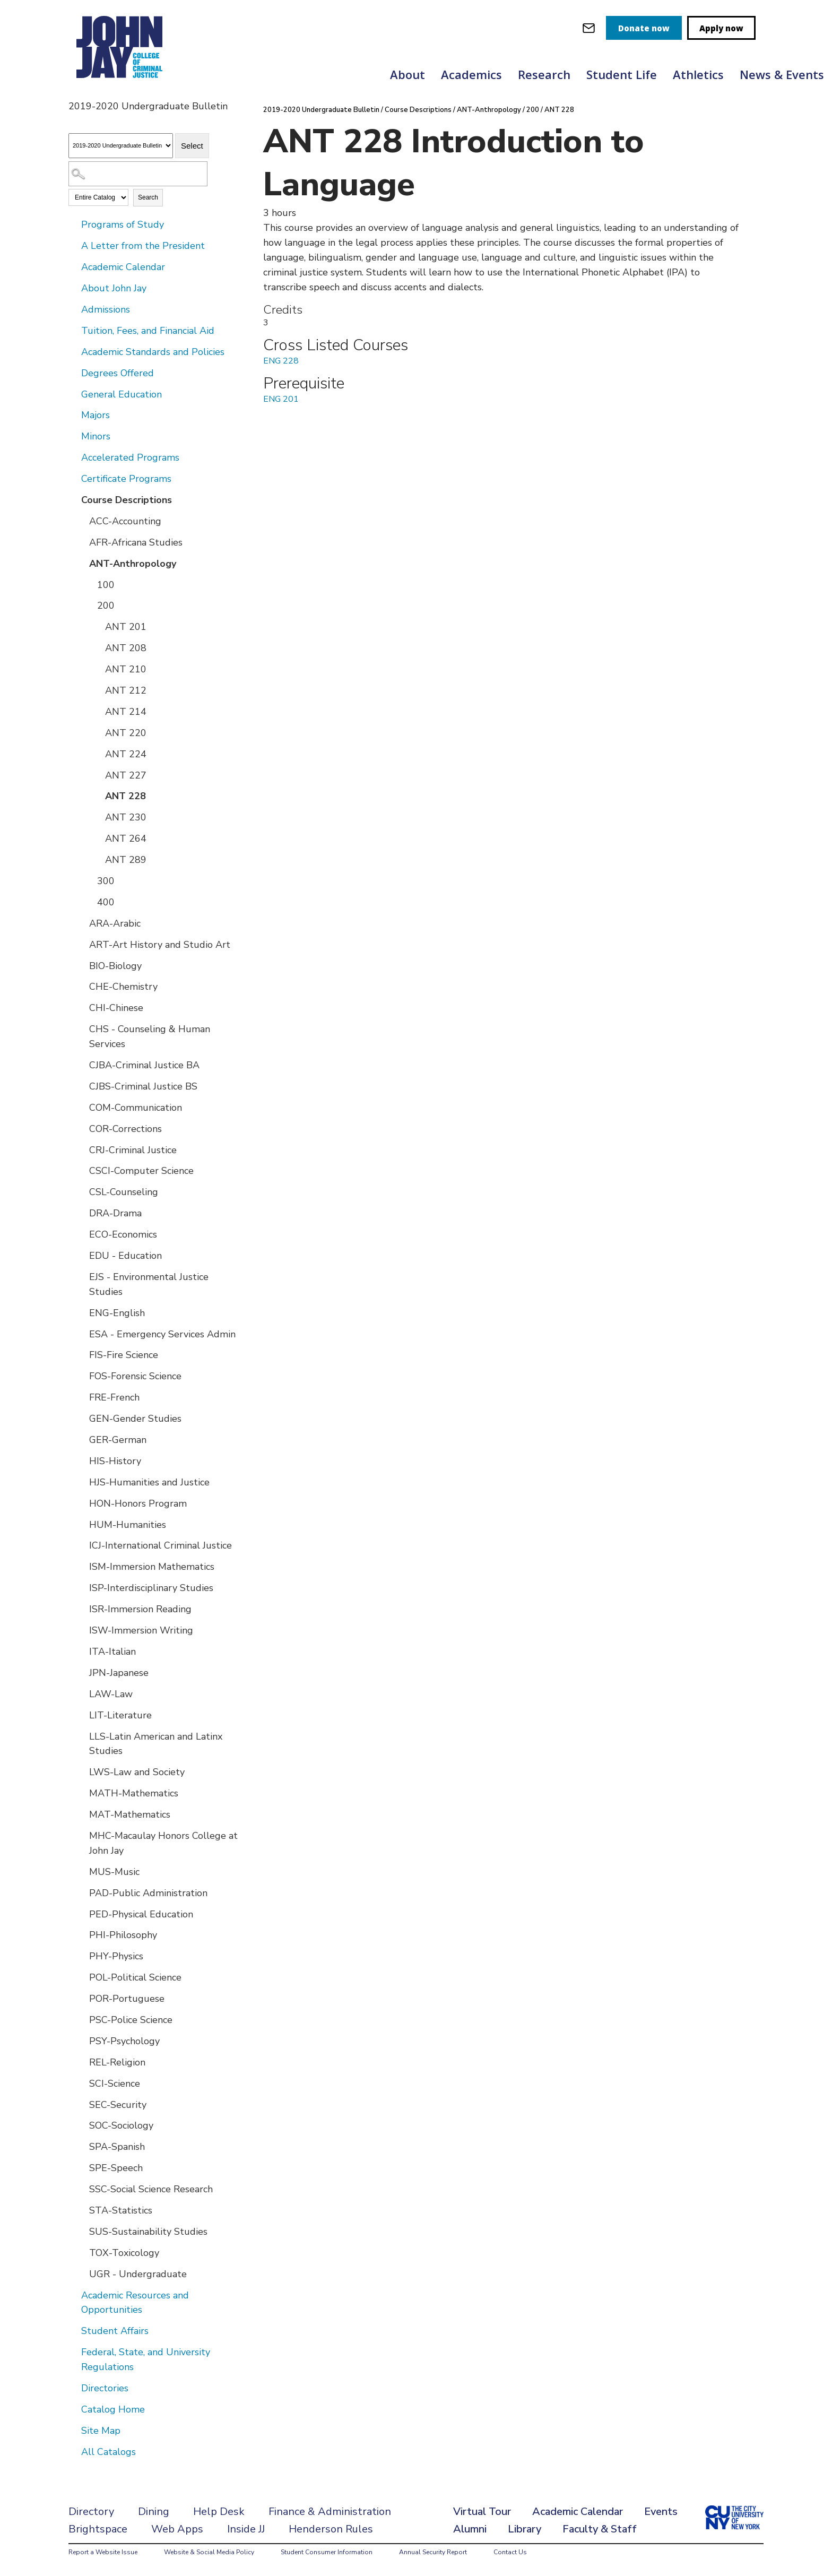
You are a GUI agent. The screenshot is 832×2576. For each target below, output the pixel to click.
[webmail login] (589, 28)
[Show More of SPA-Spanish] (81, 2146)
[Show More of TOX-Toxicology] (81, 2252)
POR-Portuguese (126, 1998)
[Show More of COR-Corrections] (81, 1128)
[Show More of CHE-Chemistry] (81, 986)
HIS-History (115, 1461)
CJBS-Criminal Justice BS (143, 1086)
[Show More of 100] (89, 584)
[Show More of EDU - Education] (81, 1255)
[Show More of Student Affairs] (73, 2330)
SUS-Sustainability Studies (148, 2231)
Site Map (100, 2430)
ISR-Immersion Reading (140, 1609)
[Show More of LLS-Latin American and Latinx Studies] (81, 1736)
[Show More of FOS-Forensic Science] (81, 1375)
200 (106, 605)
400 (106, 902)
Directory (91, 2511)
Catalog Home (113, 2409)
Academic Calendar (123, 267)
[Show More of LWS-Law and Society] (81, 1771)
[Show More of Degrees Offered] (73, 372)
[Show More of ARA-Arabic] (81, 923)
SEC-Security (117, 2104)
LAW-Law (111, 1694)
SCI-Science (114, 2083)
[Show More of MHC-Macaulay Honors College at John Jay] (81, 1835)
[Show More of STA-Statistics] (81, 2210)
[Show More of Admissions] (73, 309)
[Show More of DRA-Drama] (81, 1212)
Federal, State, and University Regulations (145, 2359)
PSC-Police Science (130, 2019)
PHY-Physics (116, 1956)
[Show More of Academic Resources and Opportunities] (73, 2294)
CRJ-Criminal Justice (133, 1150)
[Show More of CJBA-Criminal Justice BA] (81, 1064)
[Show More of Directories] (73, 2387)
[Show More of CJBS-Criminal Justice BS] (81, 1085)
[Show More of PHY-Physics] (81, 1955)
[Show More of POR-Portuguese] (81, 1998)
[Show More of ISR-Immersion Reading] (81, 1608)
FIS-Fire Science (123, 1354)
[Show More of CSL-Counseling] (81, 1191)
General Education (121, 394)
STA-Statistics (120, 2210)
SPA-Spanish (117, 2146)
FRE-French (114, 1397)
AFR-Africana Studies (136, 542)
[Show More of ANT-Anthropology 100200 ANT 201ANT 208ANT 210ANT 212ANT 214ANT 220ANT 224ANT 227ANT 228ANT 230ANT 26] (81, 563)
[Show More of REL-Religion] (81, 2061)
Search (148, 197)
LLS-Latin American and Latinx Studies (155, 1744)
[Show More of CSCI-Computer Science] (81, 1170)
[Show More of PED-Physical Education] (81, 1913)
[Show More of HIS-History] (81, 1460)
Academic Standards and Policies (152, 351)
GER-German (117, 1439)
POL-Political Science (135, 1977)
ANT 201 (125, 626)
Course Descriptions (126, 500)
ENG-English (117, 1313)
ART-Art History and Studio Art (159, 944)
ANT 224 (125, 754)
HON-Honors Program (138, 1503)
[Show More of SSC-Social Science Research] (81, 2188)
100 (106, 584)
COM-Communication (135, 1107)
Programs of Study (122, 224)
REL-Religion (117, 2062)
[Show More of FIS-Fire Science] (81, 1354)
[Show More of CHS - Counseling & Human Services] (81, 1028)
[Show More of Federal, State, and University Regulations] (73, 2351)
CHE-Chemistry (123, 986)
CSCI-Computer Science (141, 1170)
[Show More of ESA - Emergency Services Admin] (81, 1333)
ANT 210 (125, 669)
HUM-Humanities (127, 1524)
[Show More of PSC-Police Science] (81, 2019)
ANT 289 (125, 859)
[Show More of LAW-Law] (81, 1693)
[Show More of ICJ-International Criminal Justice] (81, 1545)
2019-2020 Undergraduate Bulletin (321, 110)
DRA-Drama (115, 1213)
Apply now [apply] (721, 28)
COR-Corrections (125, 1128)
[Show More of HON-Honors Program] (81, 1503)
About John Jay (113, 288)
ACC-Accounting (125, 521)
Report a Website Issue (102, 2552)
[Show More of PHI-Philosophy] (81, 1934)
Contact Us (510, 2552)
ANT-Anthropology (132, 563)
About (407, 74)
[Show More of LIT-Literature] (81, 1714)
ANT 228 (125, 796)
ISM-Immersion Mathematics (151, 1566)
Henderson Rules (331, 2529)
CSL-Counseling (123, 1192)
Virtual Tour (482, 2511)
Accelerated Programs (130, 457)
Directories (104, 2388)
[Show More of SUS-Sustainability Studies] (81, 2231)
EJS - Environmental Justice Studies (149, 1284)
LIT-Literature (120, 1715)
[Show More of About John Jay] (73, 287)
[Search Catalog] (137, 173)
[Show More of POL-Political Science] (81, 1977)
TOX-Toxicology (124, 2252)
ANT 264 (125, 838)
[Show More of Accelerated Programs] (73, 457)
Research (544, 74)
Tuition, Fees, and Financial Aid (147, 330)
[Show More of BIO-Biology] (81, 965)
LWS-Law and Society (137, 1772)
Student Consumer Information (326, 2552)
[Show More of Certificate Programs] (73, 478)
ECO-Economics (123, 1234)
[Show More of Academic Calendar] (73, 266)
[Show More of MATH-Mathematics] (81, 1792)
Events (661, 2511)
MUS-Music (114, 1871)
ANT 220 (125, 733)
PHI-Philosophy (123, 1935)
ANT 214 (125, 711)
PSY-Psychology (124, 2041)
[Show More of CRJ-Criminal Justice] (81, 1149)
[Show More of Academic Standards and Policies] (73, 351)
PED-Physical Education (141, 1914)
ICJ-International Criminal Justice (160, 1545)
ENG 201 (281, 399)
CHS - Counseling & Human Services (149, 1036)
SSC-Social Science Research (151, 2189)
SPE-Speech (116, 2168)
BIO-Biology (115, 965)
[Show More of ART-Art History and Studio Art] (81, 944)
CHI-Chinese (116, 1007)
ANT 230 (125, 817)
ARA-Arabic (115, 923)
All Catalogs (108, 2451)
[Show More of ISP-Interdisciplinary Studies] (81, 1587)
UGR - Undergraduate (138, 2274)
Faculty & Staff (599, 2529)
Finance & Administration (329, 2511)
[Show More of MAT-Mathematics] (81, 1814)
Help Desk (219, 2511)
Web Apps (177, 2529)
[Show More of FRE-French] (81, 1396)
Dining (153, 2511)
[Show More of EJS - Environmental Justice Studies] (81, 1276)
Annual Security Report (433, 2552)
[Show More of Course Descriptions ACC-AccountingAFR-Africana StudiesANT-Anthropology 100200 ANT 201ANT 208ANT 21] (73, 499)
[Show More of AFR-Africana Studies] (81, 542)
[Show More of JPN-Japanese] (81, 1672)
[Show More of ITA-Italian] (81, 1651)
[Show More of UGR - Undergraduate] (81, 2273)
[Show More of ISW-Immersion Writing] (81, 1629)
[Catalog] (120, 145)
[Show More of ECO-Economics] (81, 1234)
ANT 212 (125, 690)
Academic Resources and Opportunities (135, 2302)
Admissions (105, 309)
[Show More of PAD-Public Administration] (81, 1892)
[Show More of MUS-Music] (81, 1871)
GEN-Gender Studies (135, 1418)
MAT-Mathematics (129, 1814)
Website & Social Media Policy (209, 2552)
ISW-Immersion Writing (141, 1630)
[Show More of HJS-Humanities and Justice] (81, 1481)
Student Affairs (115, 2330)
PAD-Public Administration (148, 1893)
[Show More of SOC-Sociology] (81, 2125)
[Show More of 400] (89, 901)
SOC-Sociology (121, 2125)
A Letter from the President (143, 245)
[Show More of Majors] (73, 414)
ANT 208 (125, 648)
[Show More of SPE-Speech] (81, 2167)
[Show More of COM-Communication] (81, 1107)
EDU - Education (125, 1255)
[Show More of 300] (89, 880)
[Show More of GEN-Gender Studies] (81, 1418)
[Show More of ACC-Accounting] (81, 520)
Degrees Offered (117, 373)
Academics (471, 74)
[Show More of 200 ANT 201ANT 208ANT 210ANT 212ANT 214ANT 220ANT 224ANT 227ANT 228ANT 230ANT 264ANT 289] (89, 605)
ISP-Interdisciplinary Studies (151, 1587)
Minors (95, 436)
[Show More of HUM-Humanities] (81, 1524)
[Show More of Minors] (73, 435)
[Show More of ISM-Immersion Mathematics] (81, 1566)
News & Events (782, 74)
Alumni (470, 2529)
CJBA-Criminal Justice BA (144, 1065)
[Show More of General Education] (73, 393)
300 (106, 881)
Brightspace (97, 2529)
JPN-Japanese (119, 1672)
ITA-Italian (112, 1651)
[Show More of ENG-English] (81, 1312)
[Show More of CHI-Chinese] (81, 1007)
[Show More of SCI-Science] (81, 2083)
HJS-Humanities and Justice (149, 1482)
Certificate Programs (126, 478)
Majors (95, 415)
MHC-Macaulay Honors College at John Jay (163, 1843)
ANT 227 (125, 775)
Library (524, 2529)
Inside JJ (246, 2529)
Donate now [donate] (644, 28)
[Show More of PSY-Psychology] (81, 2040)
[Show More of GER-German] (81, 1439)
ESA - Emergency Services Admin (162, 1334)
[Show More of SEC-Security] (81, 2104)
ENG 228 (281, 361)
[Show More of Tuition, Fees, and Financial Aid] (73, 330)
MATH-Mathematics (133, 1793)
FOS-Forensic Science (135, 1376)
